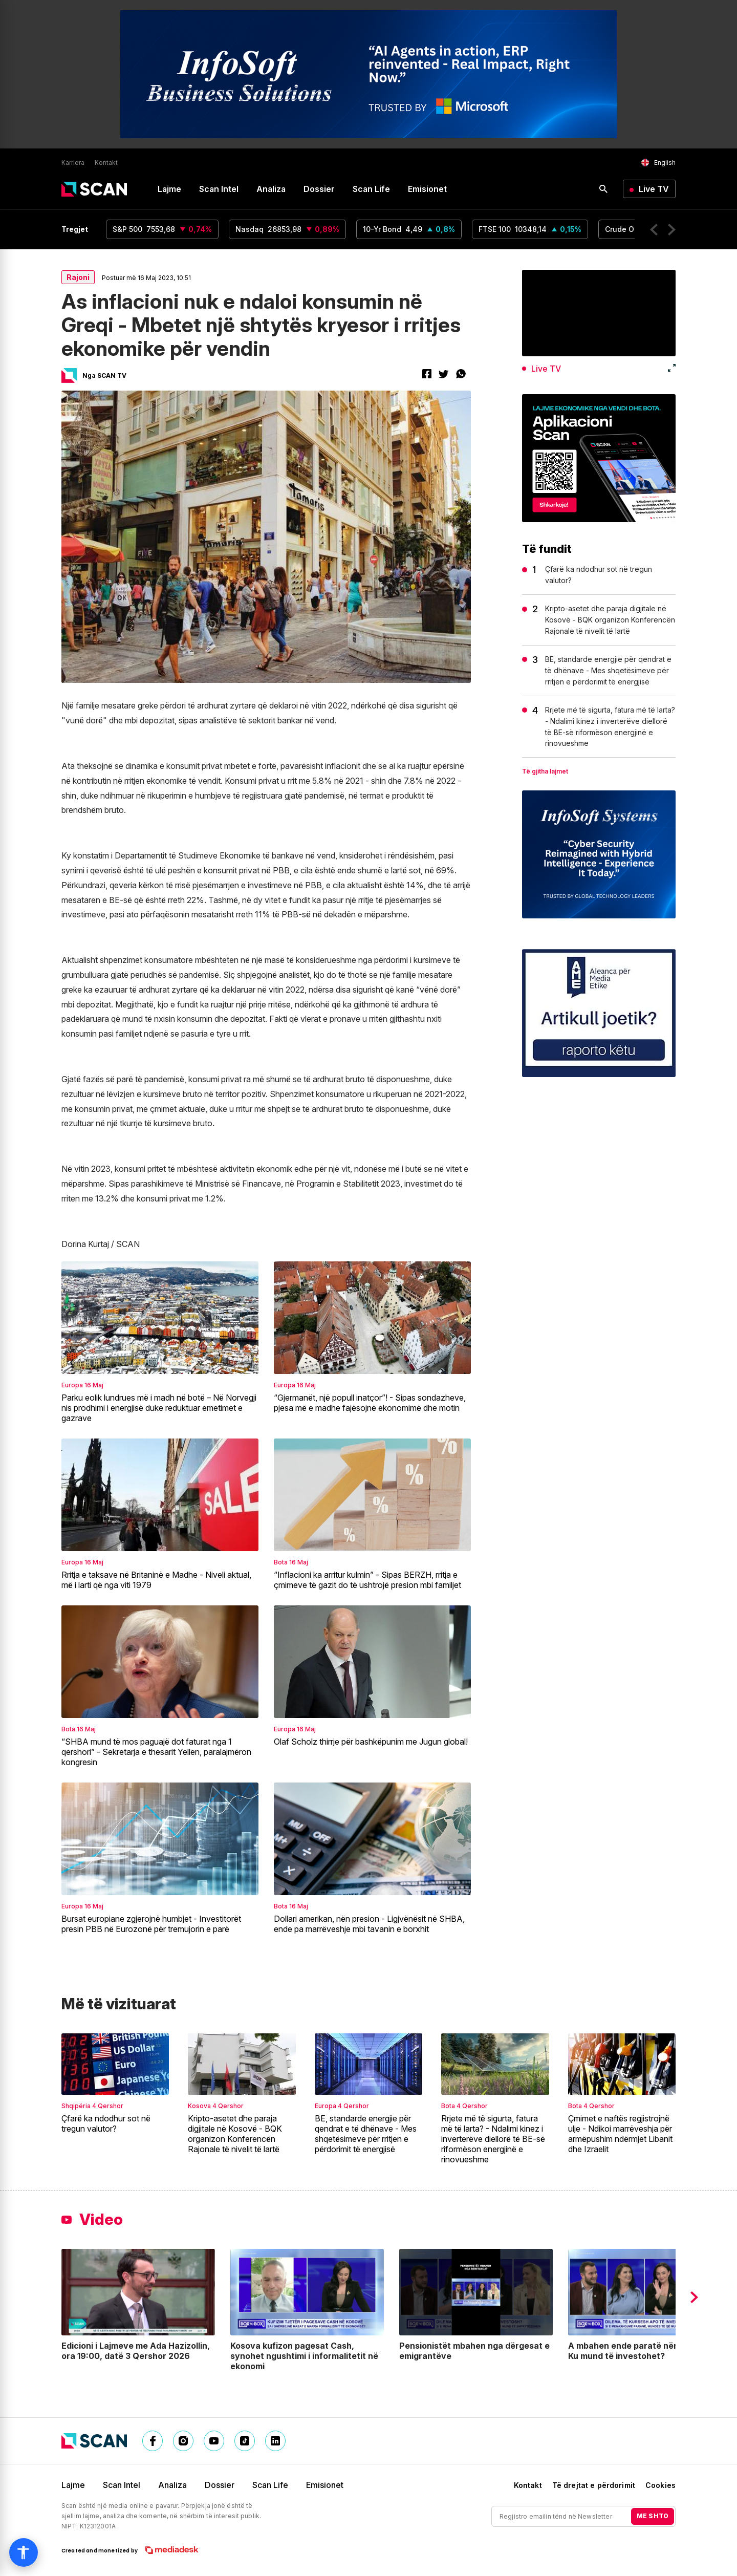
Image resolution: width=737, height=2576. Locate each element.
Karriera (72, 162)
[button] (654, 229)
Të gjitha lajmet (545, 771)
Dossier (319, 189)
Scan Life (371, 189)
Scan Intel (219, 189)
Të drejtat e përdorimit (593, 2485)
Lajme (169, 189)
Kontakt (106, 162)
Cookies (660, 2485)
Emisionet (427, 189)
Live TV (654, 189)
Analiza (271, 189)
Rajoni (78, 277)
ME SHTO (652, 2516)
